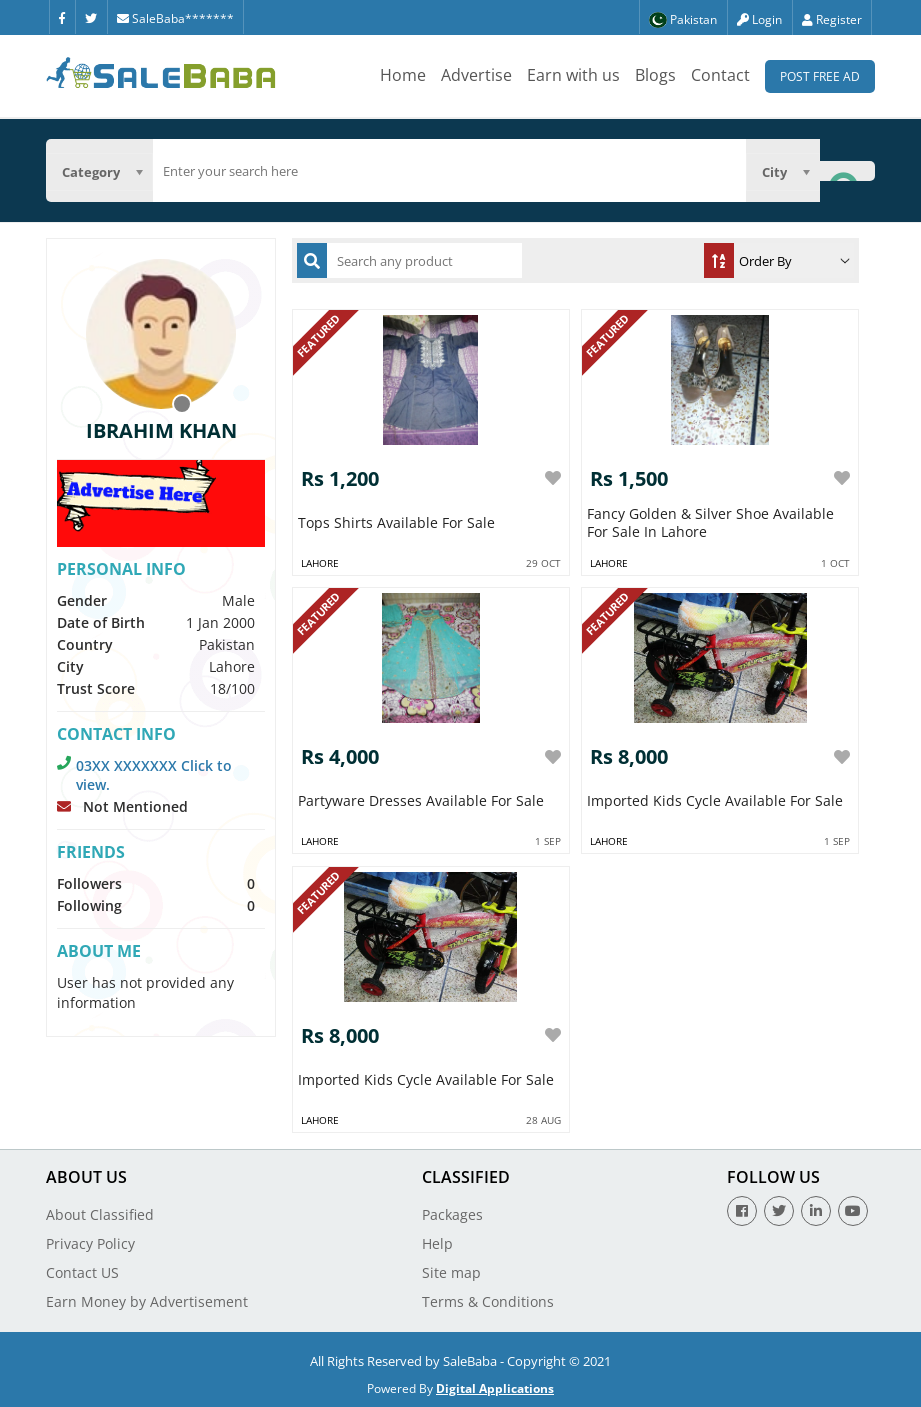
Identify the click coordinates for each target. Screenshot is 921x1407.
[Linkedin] (816, 1211)
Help (437, 1243)
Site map (451, 1272)
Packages (452, 1214)
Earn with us (573, 75)
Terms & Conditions (488, 1301)
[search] (449, 171)
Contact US (82, 1272)
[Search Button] (847, 170)
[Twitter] (91, 17)
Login (759, 19)
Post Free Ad (820, 76)
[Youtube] (853, 1211)
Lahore (320, 563)
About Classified (100, 1214)
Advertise (476, 75)
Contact (720, 75)
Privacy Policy (90, 1243)
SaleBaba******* (175, 18)
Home (403, 75)
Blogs (655, 75)
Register (832, 19)
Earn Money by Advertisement (147, 1301)
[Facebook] (62, 17)
